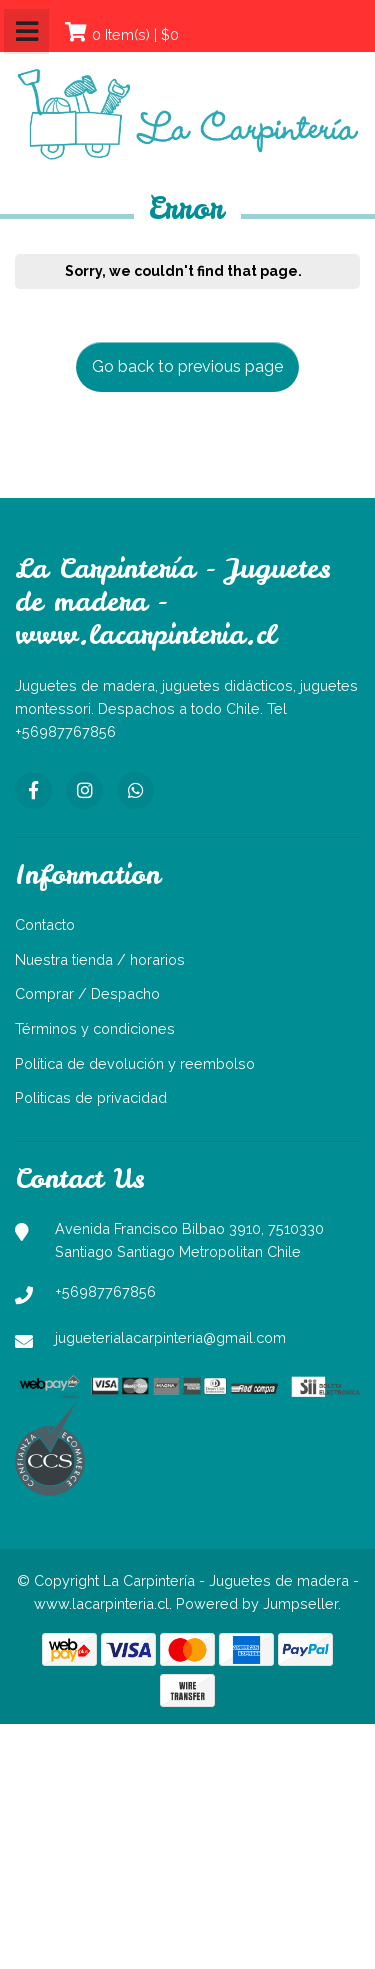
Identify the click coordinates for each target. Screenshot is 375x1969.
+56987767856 (105, 1291)
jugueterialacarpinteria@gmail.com (170, 1337)
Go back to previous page (187, 366)
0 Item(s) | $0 (135, 34)
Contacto (45, 924)
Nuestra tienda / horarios (100, 959)
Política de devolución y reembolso (135, 1063)
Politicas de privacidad (91, 1097)
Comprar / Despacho (87, 993)
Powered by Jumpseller (257, 1603)
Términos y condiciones (95, 1028)
